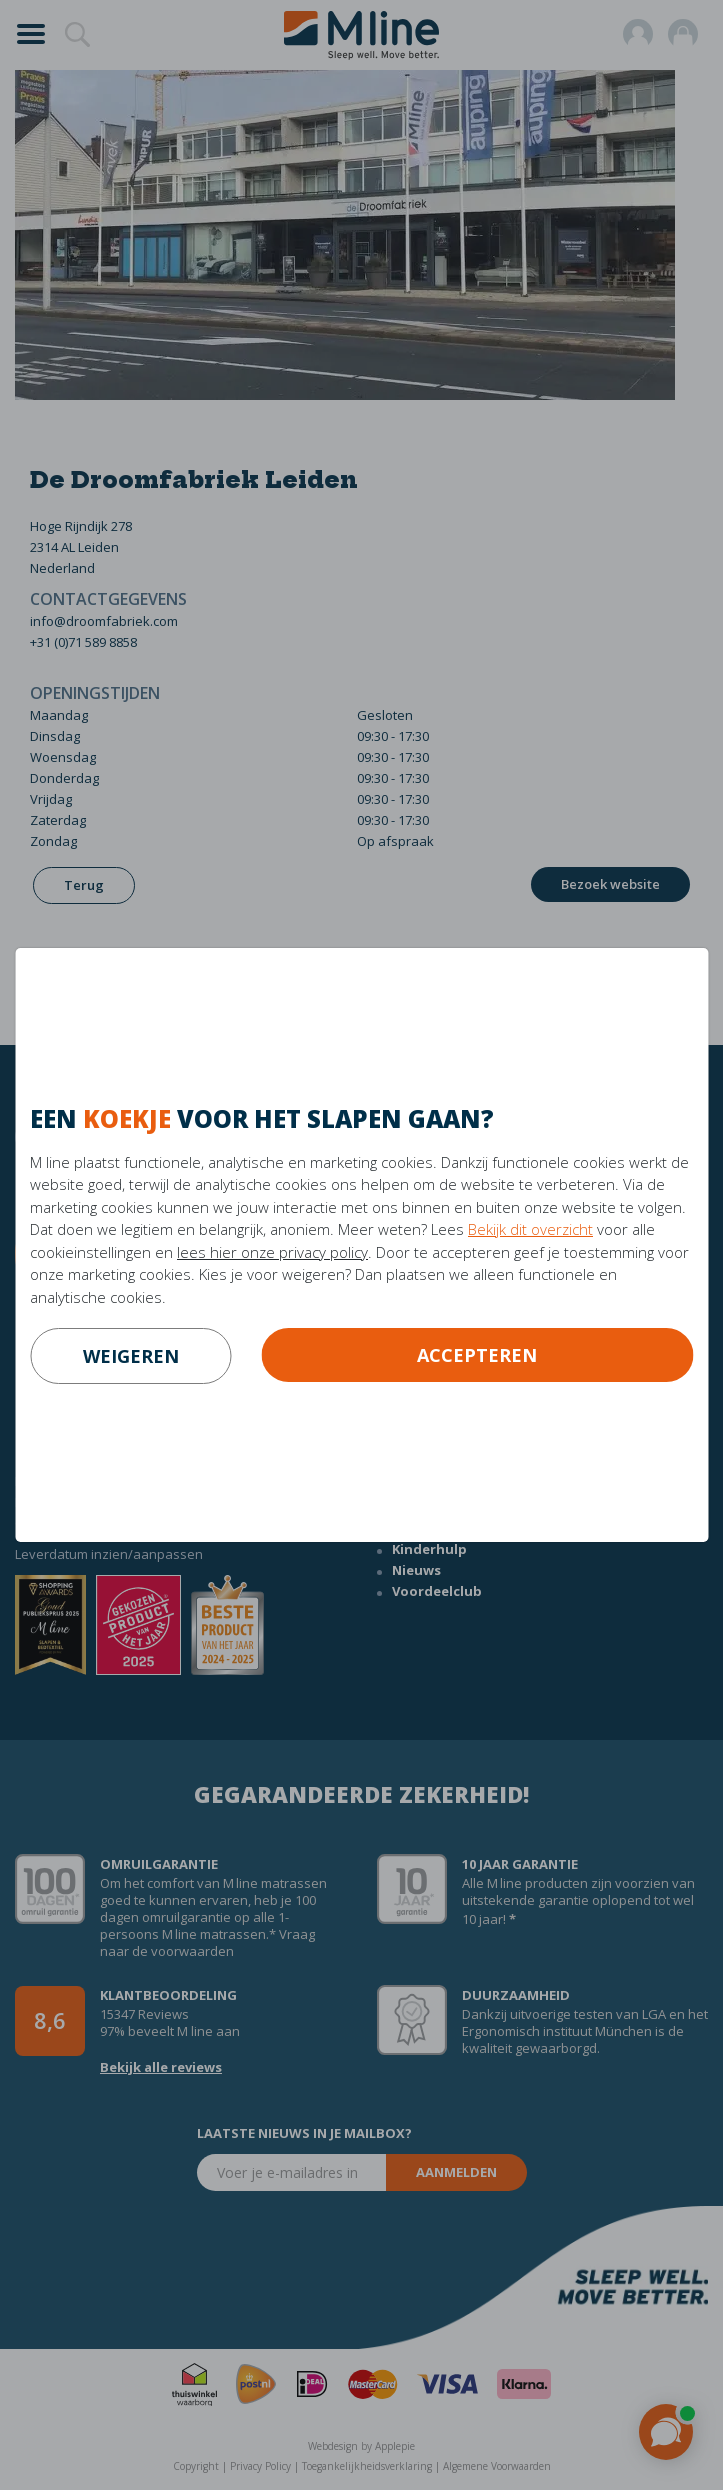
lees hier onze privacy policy (272, 1252)
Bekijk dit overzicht (530, 1229)
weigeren (131, 1356)
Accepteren (477, 1355)
